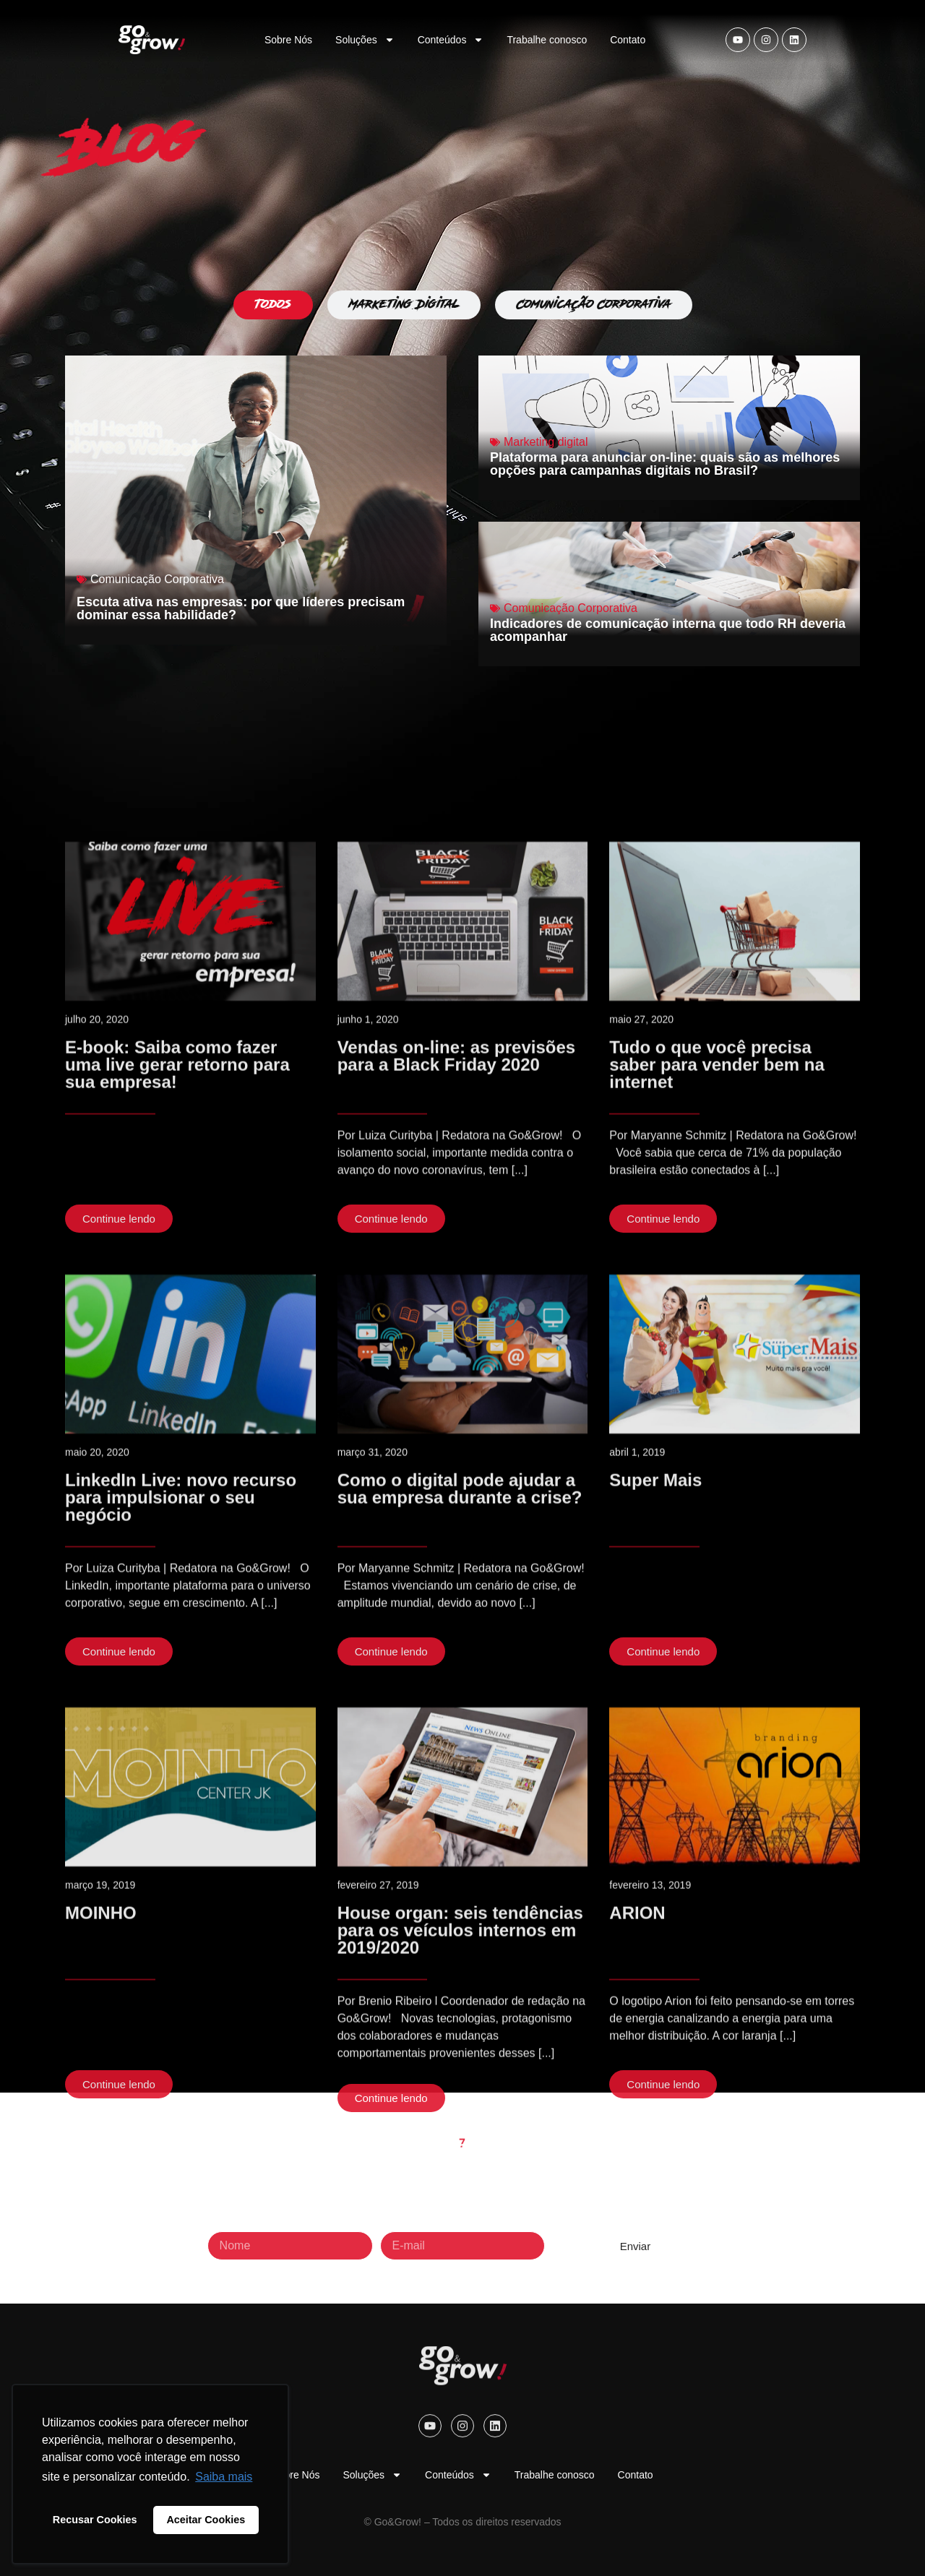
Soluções (365, 39)
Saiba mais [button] (223, 2477)
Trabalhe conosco (547, 40)
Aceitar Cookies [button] (205, 2519)
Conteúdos (451, 39)
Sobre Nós (288, 40)
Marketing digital (546, 442)
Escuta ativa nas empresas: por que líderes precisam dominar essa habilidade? (241, 608)
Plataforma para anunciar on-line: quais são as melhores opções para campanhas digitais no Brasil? (665, 464)
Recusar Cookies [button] (95, 2519)
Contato (627, 40)
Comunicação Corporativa (157, 579)
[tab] (273, 304)
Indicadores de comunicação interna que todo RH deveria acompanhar (668, 630)
